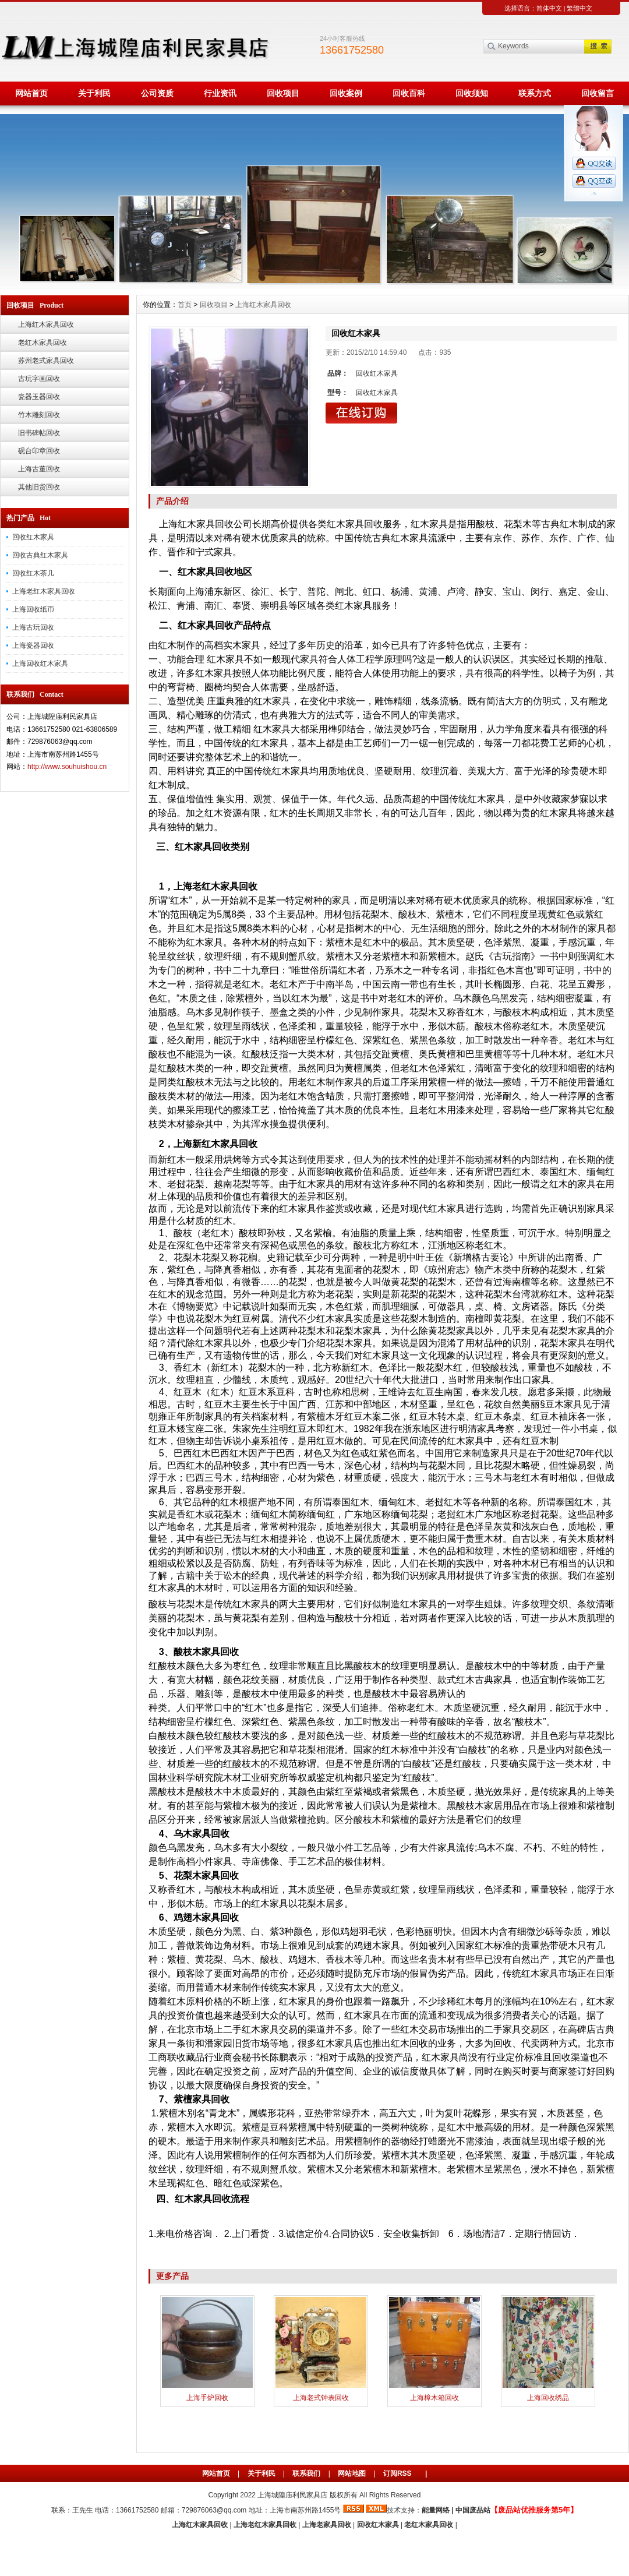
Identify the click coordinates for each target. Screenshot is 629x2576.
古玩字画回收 (39, 379)
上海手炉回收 (207, 2398)
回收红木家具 (33, 537)
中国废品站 (472, 2510)
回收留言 (597, 93)
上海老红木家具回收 (43, 591)
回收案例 (346, 93)
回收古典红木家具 (40, 555)
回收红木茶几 (33, 573)
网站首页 (31, 93)
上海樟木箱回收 (434, 2398)
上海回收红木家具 (40, 663)
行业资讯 (220, 93)
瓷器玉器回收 (39, 397)
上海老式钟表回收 (321, 2398)
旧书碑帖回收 (39, 433)
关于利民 (94, 93)
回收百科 (409, 93)
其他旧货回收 (39, 487)
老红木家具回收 (42, 342)
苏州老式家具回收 (46, 361)
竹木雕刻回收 (39, 415)
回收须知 (471, 93)
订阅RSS (397, 2473)
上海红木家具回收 (46, 324)
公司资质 (157, 93)
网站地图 (352, 2473)
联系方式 (534, 93)
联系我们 (306, 2473)
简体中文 (549, 8)
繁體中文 (579, 8)
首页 (185, 305)
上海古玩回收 (33, 627)
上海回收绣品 (548, 2398)
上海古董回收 (39, 469)
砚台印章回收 (39, 451)
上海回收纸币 (33, 609)
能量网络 (436, 2510)
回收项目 (283, 93)
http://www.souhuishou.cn (67, 767)
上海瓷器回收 (33, 645)
